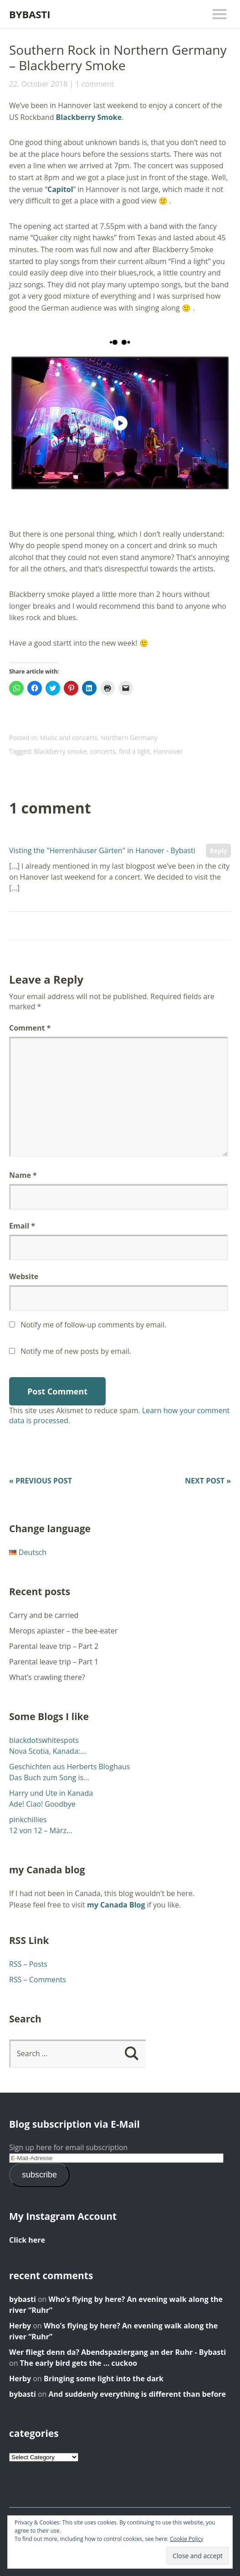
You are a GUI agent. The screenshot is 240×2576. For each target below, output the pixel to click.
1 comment (94, 84)
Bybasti (30, 14)
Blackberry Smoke (89, 117)
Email (22, 1226)
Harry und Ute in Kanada (51, 1793)
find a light (134, 751)
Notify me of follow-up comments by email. (93, 1325)
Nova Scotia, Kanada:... (47, 1751)
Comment (30, 1028)
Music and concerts (68, 737)
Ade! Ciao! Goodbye (42, 1804)
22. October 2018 (38, 84)
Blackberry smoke (60, 751)
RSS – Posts (28, 1964)
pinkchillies (27, 1819)
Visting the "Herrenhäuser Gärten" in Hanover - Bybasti (102, 850)
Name (23, 1175)
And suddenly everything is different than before (137, 2394)
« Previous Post (40, 1481)
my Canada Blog (116, 1905)
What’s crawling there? (47, 1677)
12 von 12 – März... (40, 1830)
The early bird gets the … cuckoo (79, 2363)
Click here (27, 2240)
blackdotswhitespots (44, 1740)
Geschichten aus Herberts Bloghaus (69, 1767)
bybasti (22, 2299)
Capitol (60, 189)
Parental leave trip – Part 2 (53, 1646)
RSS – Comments (37, 1980)
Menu (219, 14)
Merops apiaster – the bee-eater (63, 1631)
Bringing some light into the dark (103, 2379)
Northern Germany (129, 737)
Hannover (168, 751)
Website (23, 1276)
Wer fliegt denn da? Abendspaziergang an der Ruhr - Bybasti (117, 2352)
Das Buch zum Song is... (49, 1778)
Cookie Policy (186, 2539)
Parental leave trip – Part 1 (53, 1662)
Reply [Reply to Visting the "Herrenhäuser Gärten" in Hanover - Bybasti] (218, 850)
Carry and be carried (43, 1615)
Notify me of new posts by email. (75, 1351)
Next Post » (208, 1481)
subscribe (39, 2174)
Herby (20, 2326)
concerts (103, 751)
